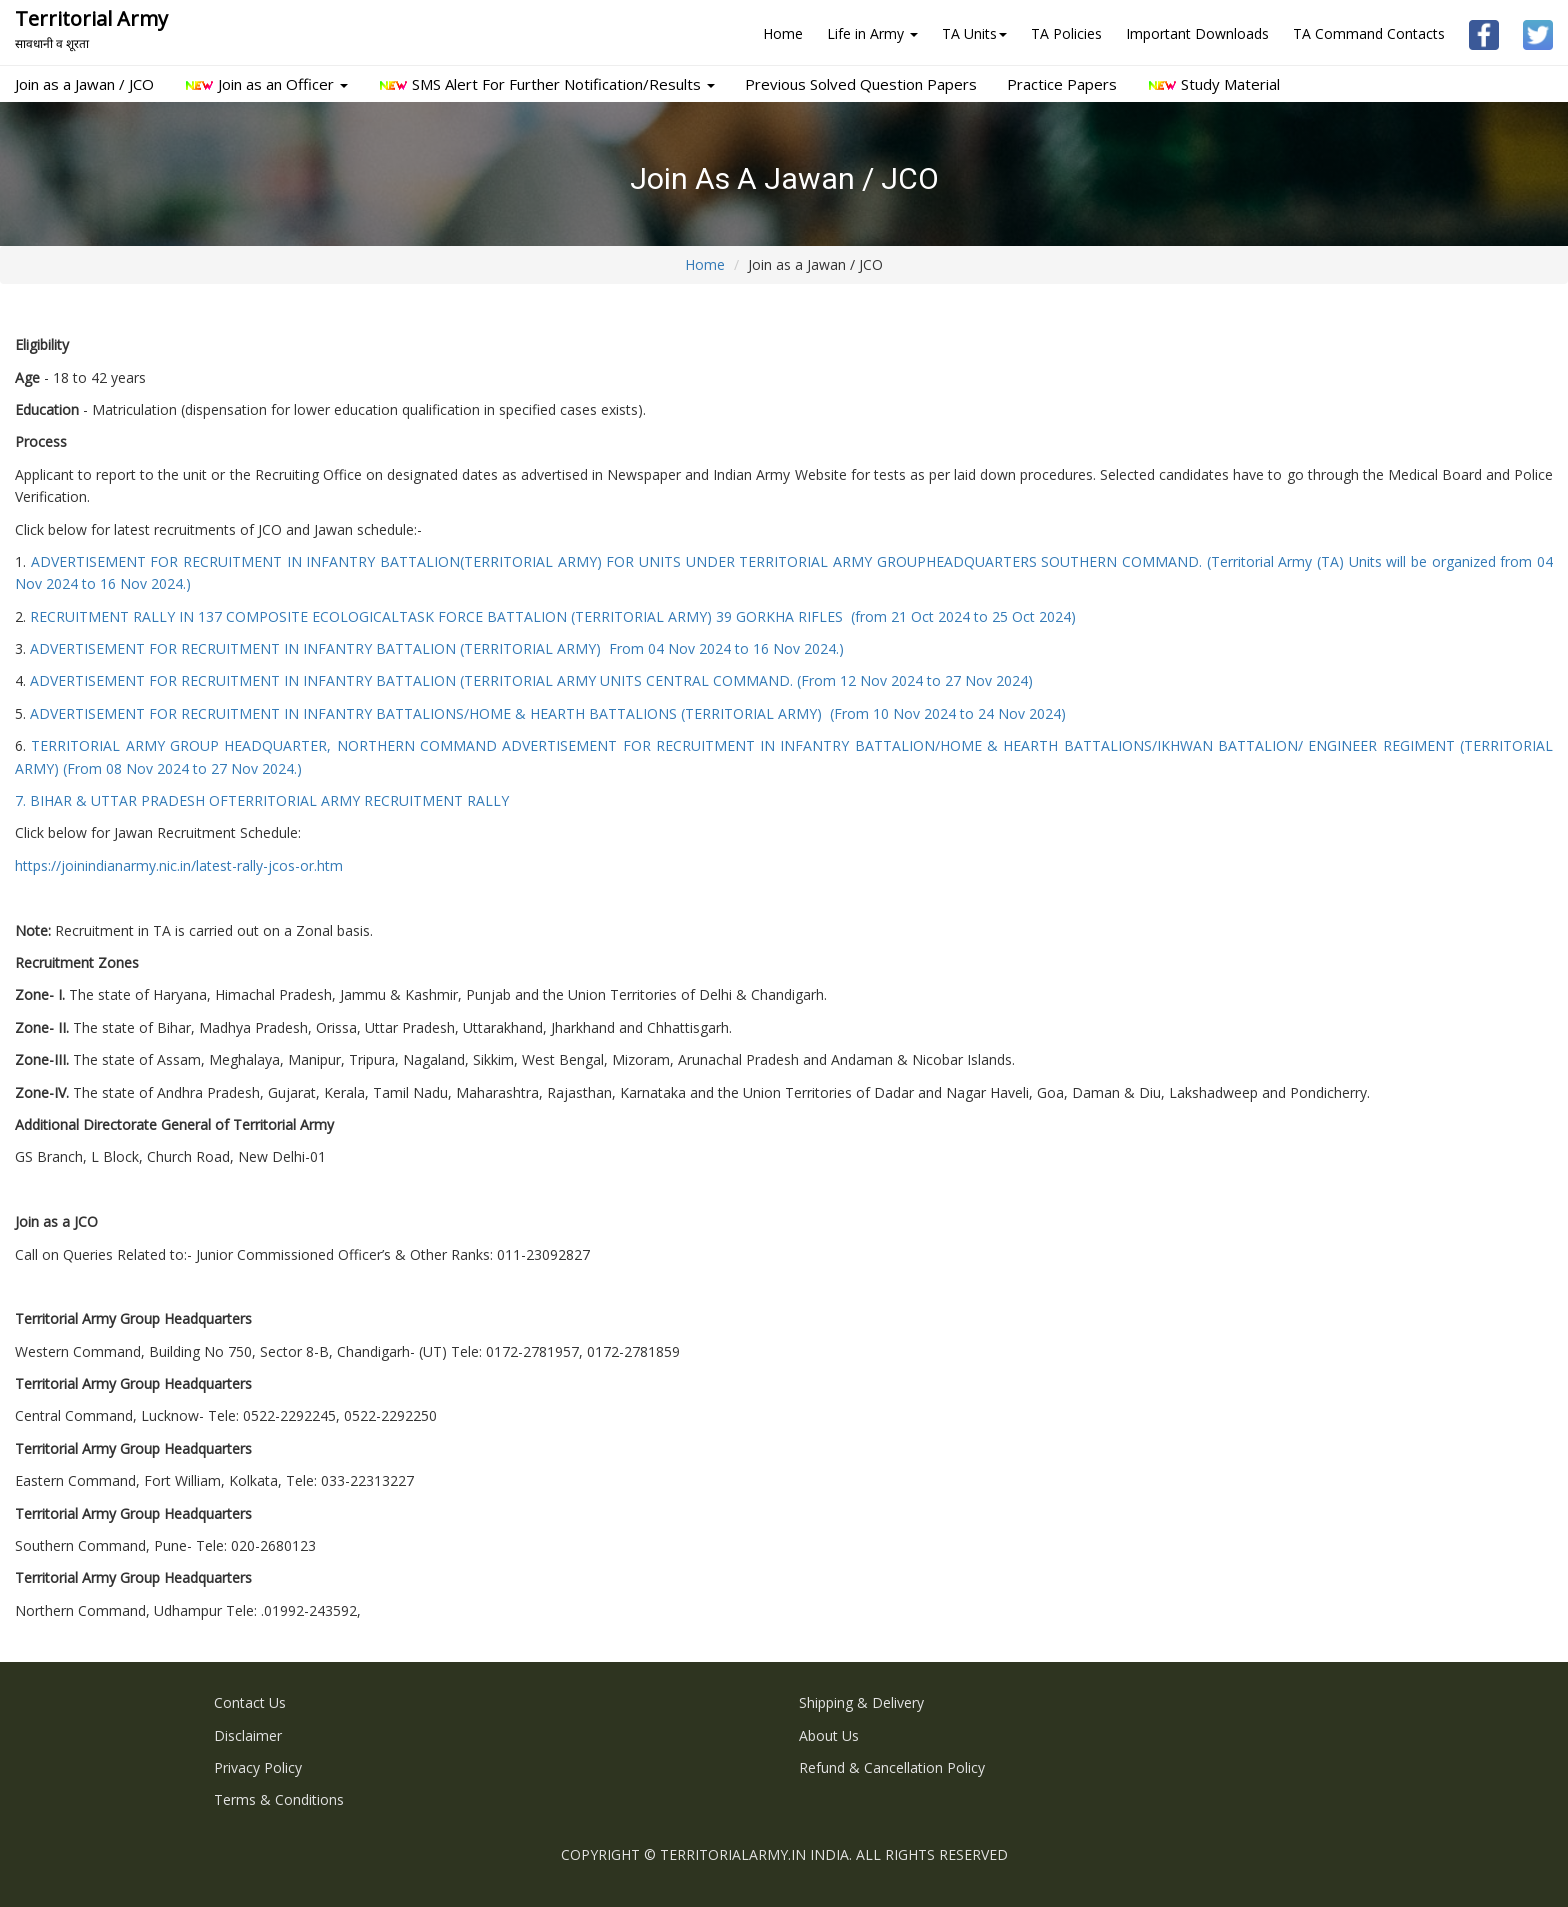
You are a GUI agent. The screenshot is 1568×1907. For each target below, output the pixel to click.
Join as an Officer (266, 84)
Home (783, 33)
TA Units (974, 33)
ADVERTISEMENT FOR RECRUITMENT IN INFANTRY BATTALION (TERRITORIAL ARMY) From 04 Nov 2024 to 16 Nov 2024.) (437, 648)
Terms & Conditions (279, 1799)
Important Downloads (1197, 33)
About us (829, 1735)
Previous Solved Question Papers (861, 84)
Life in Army (872, 33)
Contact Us (250, 1702)
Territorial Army (91, 28)
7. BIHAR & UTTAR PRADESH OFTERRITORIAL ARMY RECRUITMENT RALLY (262, 800)
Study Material (1213, 84)
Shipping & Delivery (861, 1702)
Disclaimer (248, 1735)
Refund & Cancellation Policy (892, 1767)
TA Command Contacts (1369, 33)
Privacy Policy (258, 1767)
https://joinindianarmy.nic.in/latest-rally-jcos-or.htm (179, 865)
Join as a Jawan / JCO (84, 84)
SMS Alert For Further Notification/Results (546, 84)
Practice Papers (1062, 84)
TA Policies (1066, 33)
